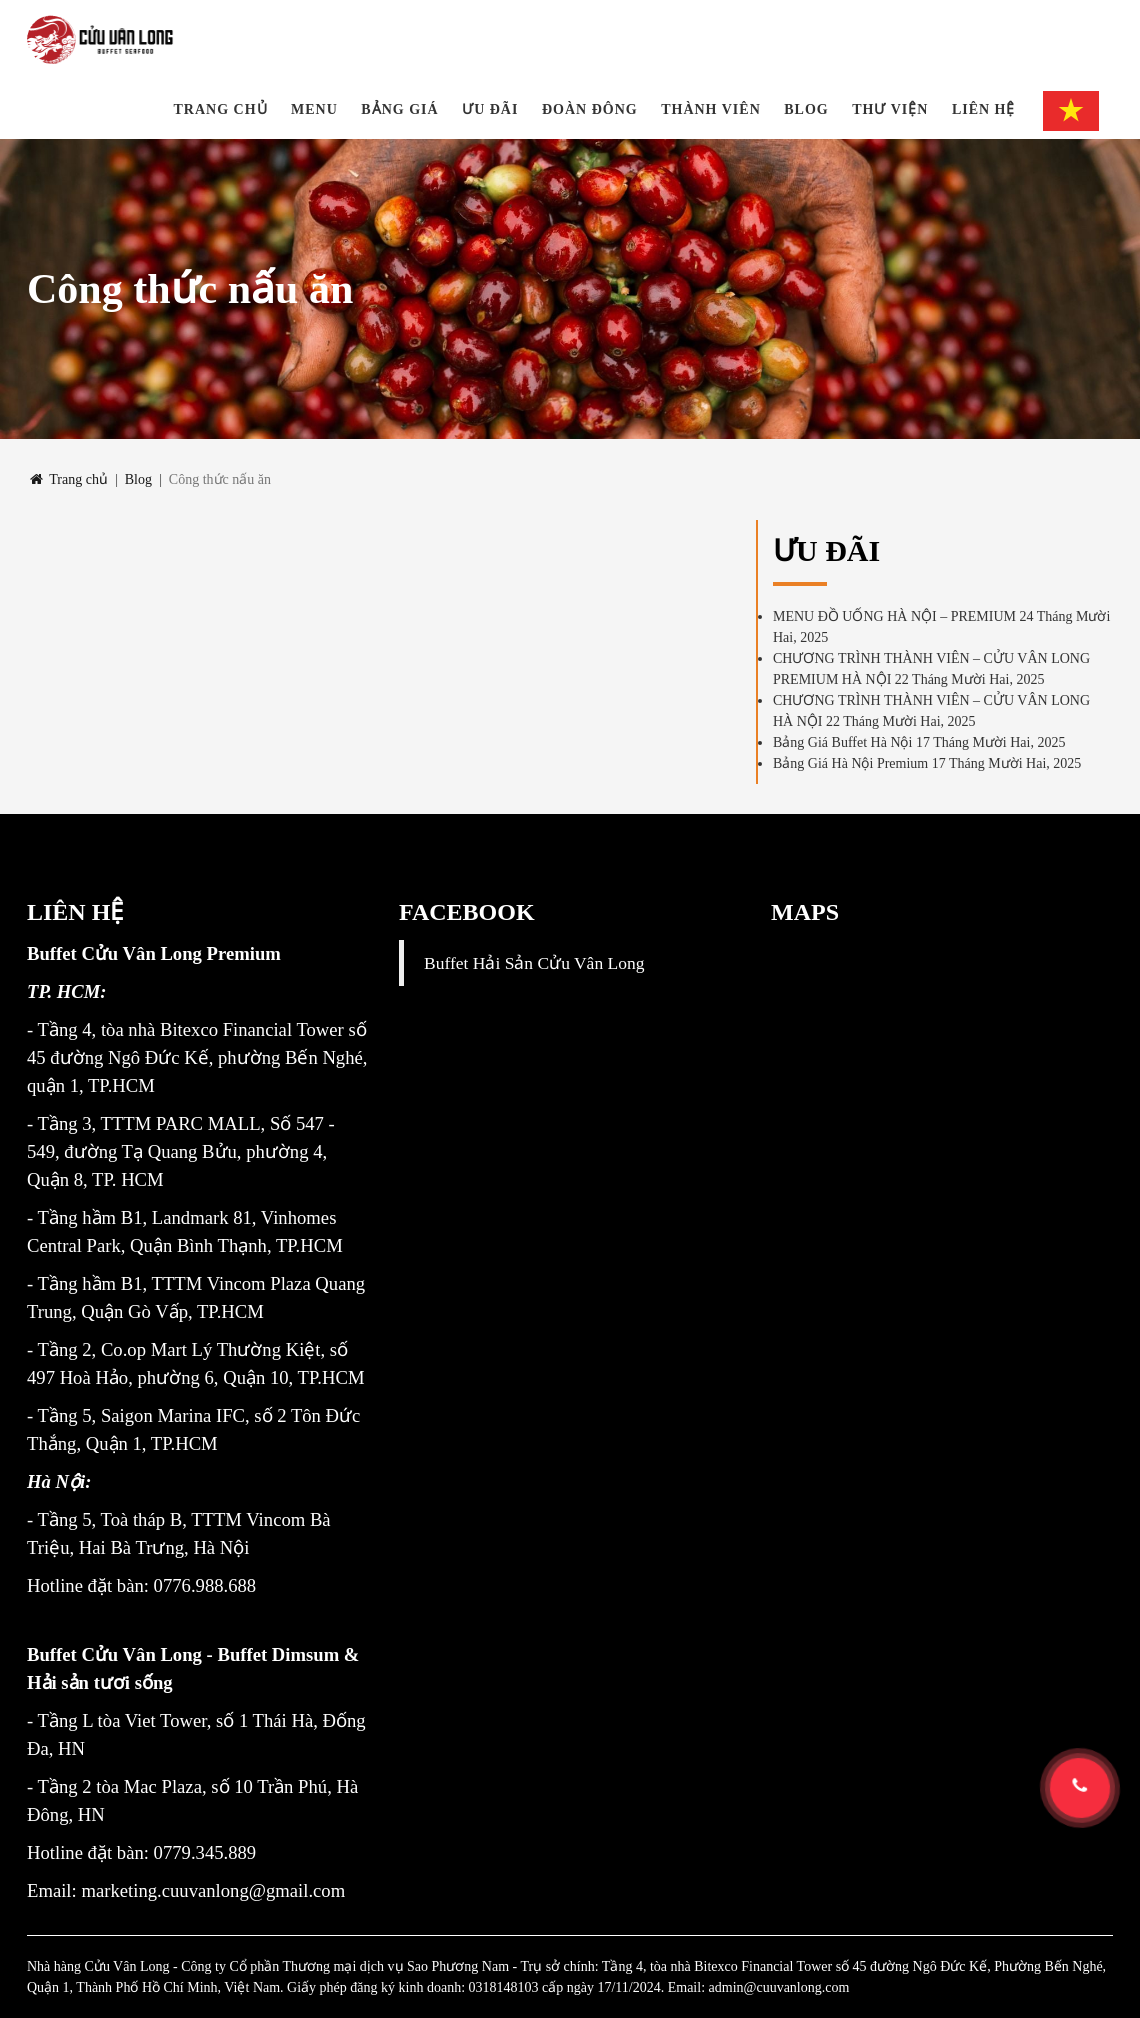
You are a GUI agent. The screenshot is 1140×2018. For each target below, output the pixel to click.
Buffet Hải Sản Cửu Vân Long (534, 963)
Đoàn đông (590, 109)
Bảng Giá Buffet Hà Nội (842, 742)
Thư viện (890, 109)
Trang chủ (221, 109)
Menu (314, 109)
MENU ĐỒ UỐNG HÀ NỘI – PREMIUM (894, 616)
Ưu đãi (490, 109)
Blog (806, 109)
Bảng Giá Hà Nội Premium (850, 763)
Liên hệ (984, 109)
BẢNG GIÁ (399, 109)
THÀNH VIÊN (711, 109)
